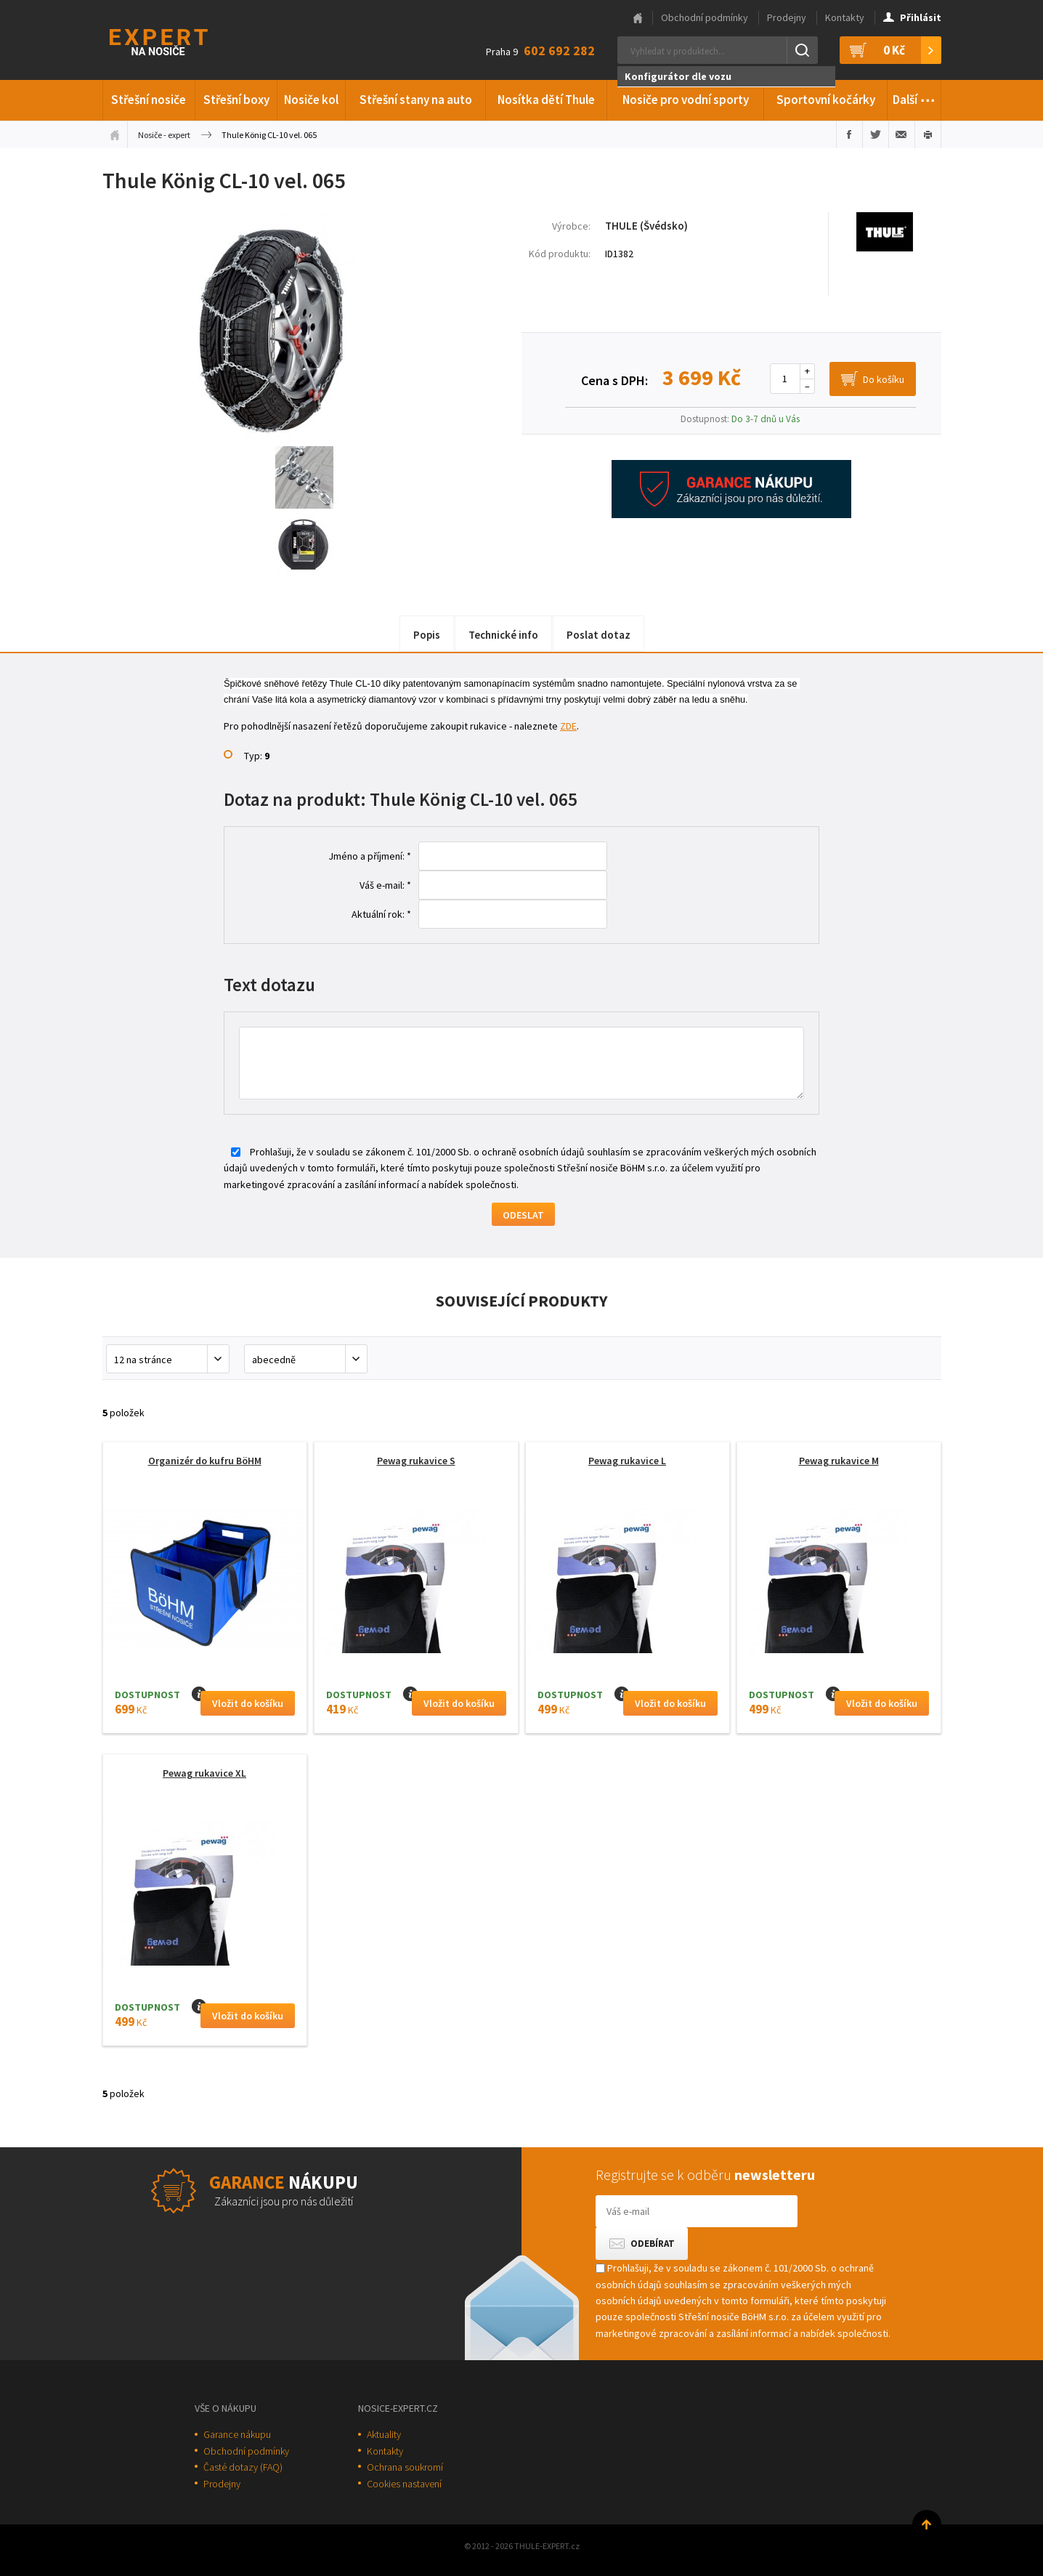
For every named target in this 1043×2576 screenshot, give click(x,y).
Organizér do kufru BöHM (204, 1460)
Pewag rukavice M (839, 1460)
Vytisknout (928, 134)
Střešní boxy (236, 100)
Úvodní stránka (114, 134)
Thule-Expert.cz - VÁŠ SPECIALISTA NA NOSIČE (177, 40)
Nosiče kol (311, 100)
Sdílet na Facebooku (849, 134)
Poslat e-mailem (901, 134)
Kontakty (844, 17)
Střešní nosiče (148, 100)
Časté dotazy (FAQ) (243, 2467)
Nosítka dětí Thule (546, 100)
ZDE (568, 725)
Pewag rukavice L (627, 1460)
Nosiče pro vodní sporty (685, 100)
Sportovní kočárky (825, 100)
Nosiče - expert (164, 134)
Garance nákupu (237, 2434)
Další (914, 97)
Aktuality (384, 2434)
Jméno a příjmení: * (369, 856)
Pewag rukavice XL (204, 1773)
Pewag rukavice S (416, 1460)
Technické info (503, 635)
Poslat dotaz (598, 635)
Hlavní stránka (637, 18)
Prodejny (786, 17)
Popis (426, 635)
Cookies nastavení (404, 2483)
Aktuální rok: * (381, 914)
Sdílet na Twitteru (875, 134)
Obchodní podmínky (704, 17)
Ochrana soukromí (405, 2467)
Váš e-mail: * (385, 885)
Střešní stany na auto (416, 100)
